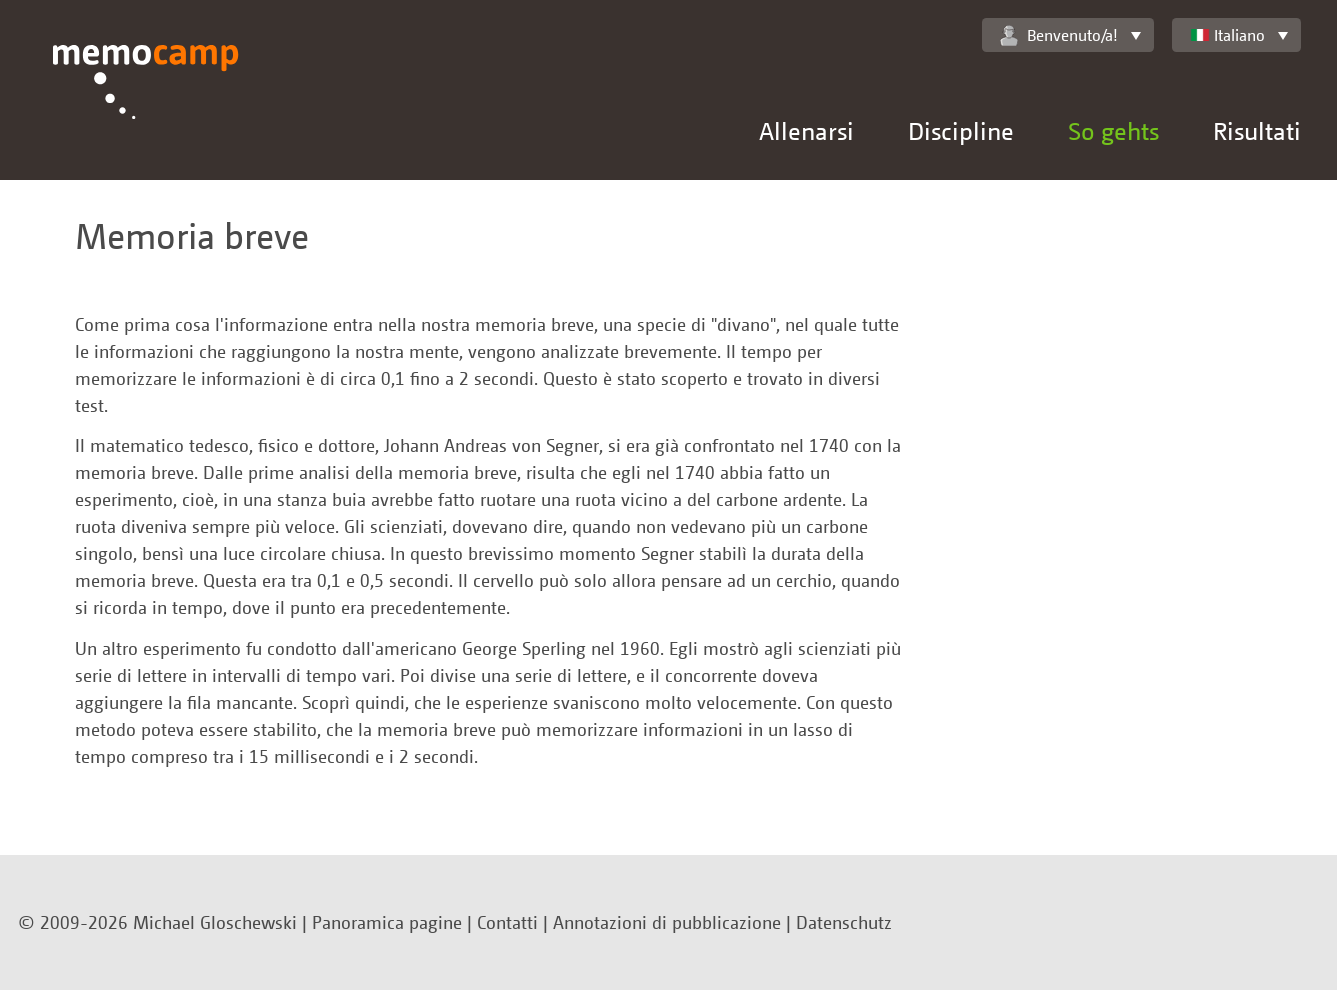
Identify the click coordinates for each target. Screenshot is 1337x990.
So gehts (1113, 130)
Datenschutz (844, 922)
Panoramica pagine (387, 922)
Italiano (1227, 35)
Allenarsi (806, 130)
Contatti (507, 922)
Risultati (1257, 130)
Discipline (961, 130)
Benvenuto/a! (1059, 35)
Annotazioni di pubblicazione (667, 922)
